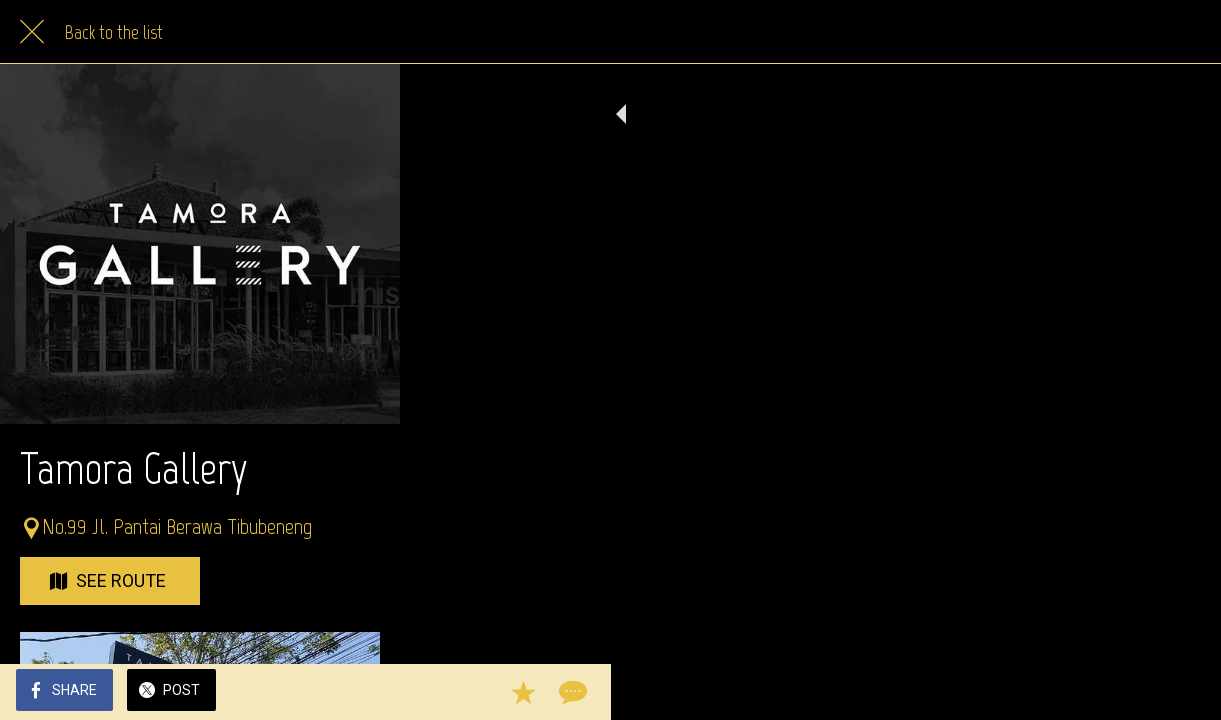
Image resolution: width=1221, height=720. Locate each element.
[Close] (32, 32)
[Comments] (1181, 692)
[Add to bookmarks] (1133, 692)
